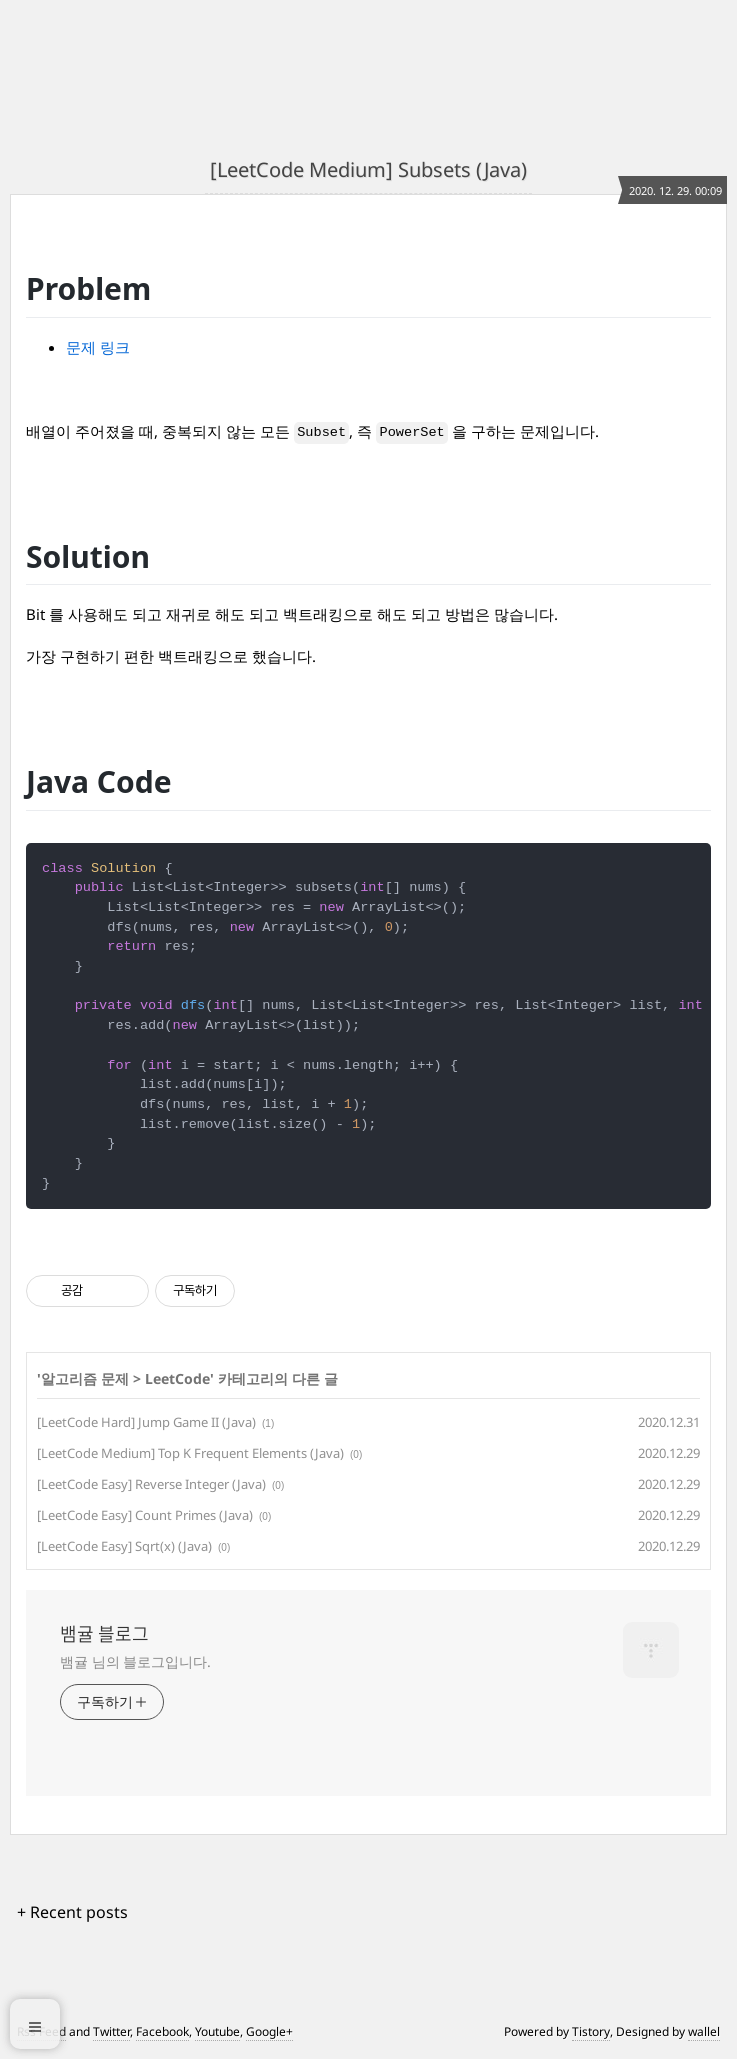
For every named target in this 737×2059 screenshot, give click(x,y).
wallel (704, 2031)
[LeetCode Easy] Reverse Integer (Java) (151, 1484)
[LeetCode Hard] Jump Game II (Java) (146, 1422)
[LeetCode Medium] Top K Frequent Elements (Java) (190, 1453)
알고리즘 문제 (85, 1378)
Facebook (162, 2031)
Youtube (217, 2031)
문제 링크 (98, 347)
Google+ (269, 2031)
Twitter (111, 2031)
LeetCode (177, 1378)
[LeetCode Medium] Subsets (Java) (368, 169)
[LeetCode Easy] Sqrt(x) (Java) (124, 1546)
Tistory (591, 2031)
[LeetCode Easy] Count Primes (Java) (145, 1515)
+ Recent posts (72, 1912)
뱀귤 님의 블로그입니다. (135, 1661)
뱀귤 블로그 (104, 1634)
